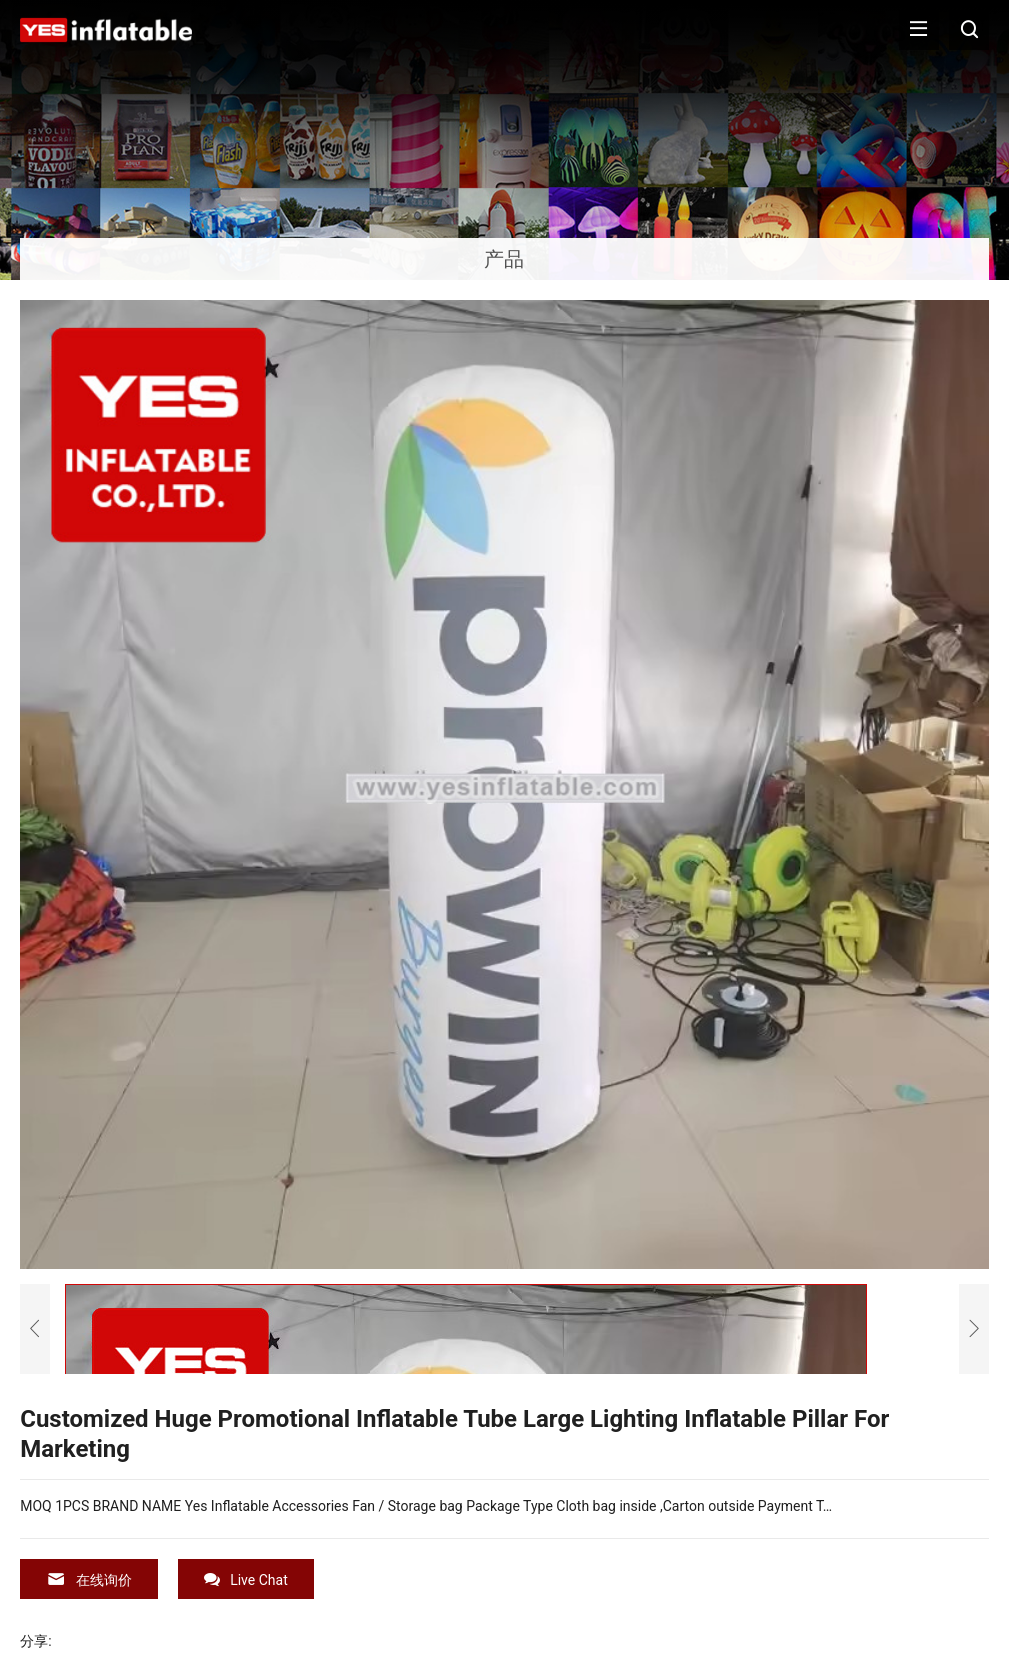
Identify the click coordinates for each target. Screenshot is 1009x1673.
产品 (504, 259)
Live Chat (246, 1579)
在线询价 (89, 1579)
